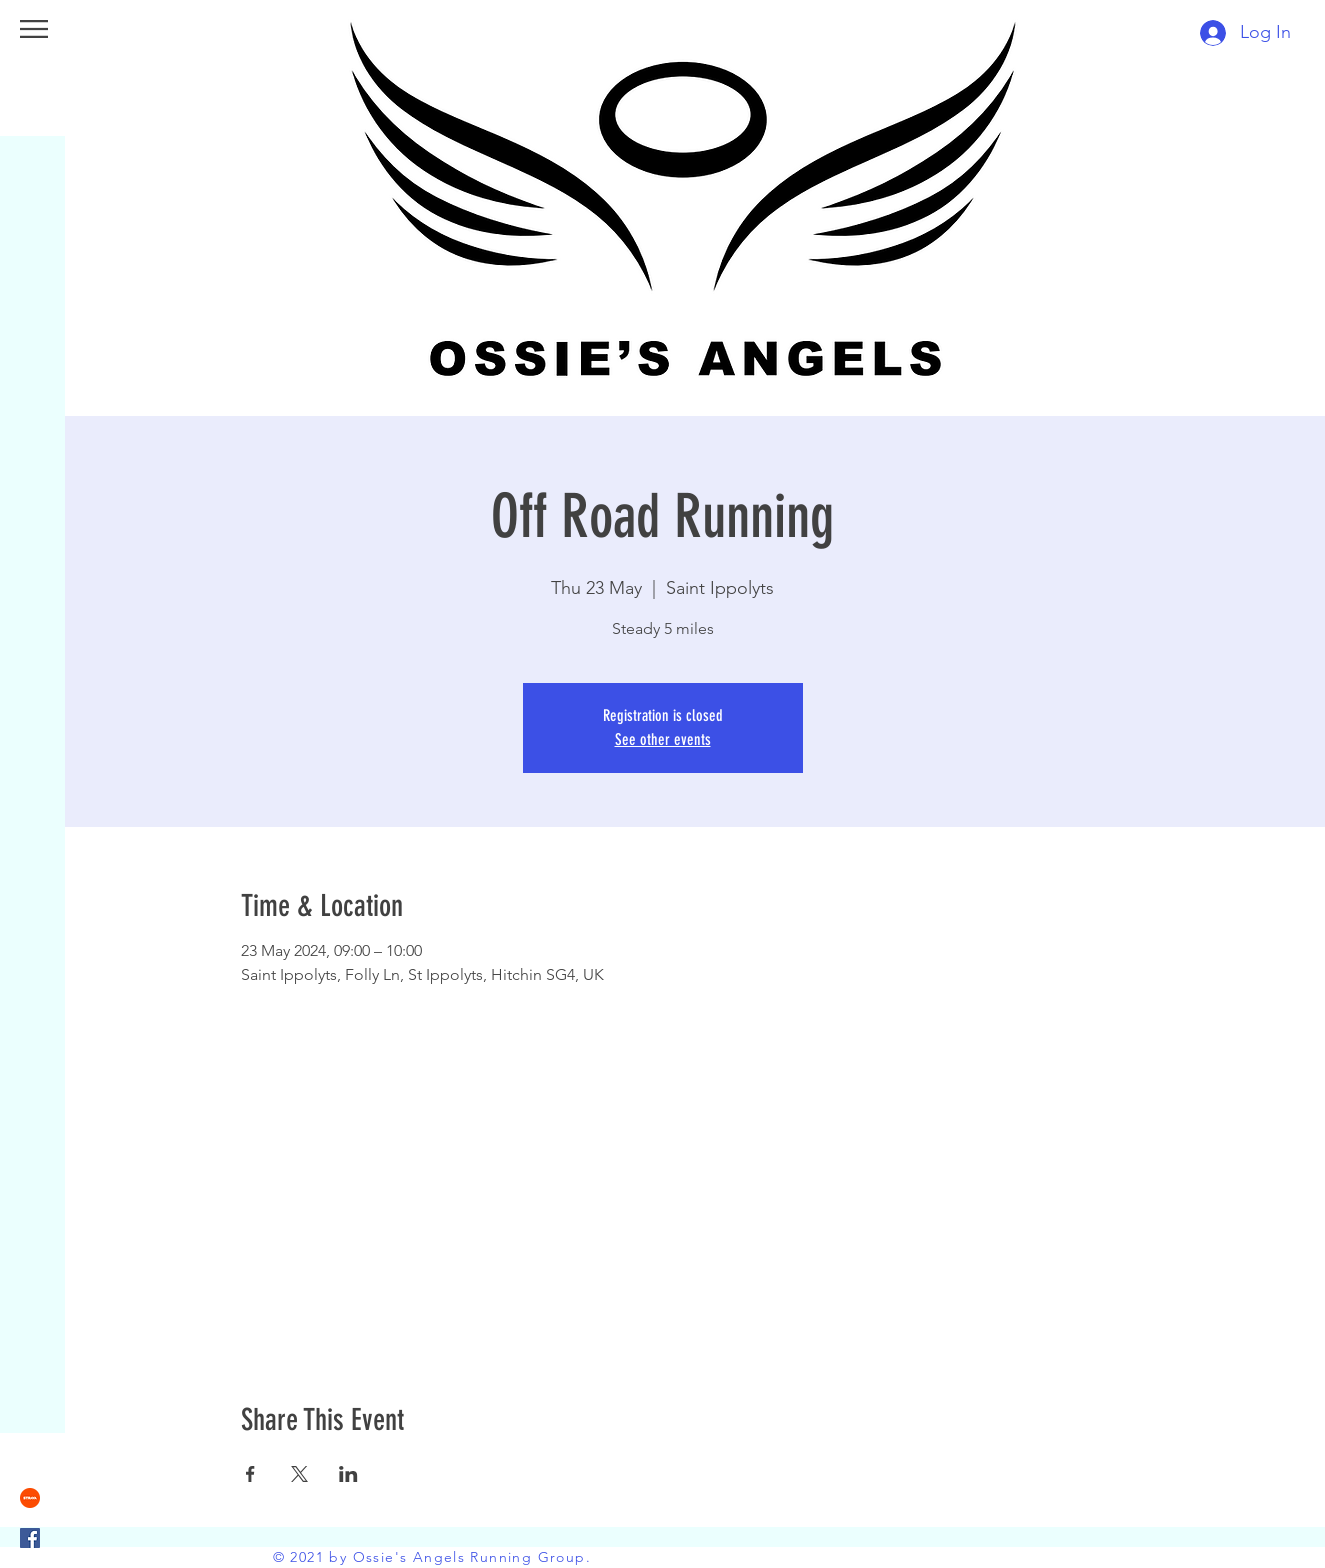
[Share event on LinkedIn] (348, 1474)
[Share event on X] (299, 1474)
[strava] (30, 1498)
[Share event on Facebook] (250, 1474)
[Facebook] (30, 1538)
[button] (34, 29)
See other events (663, 739)
